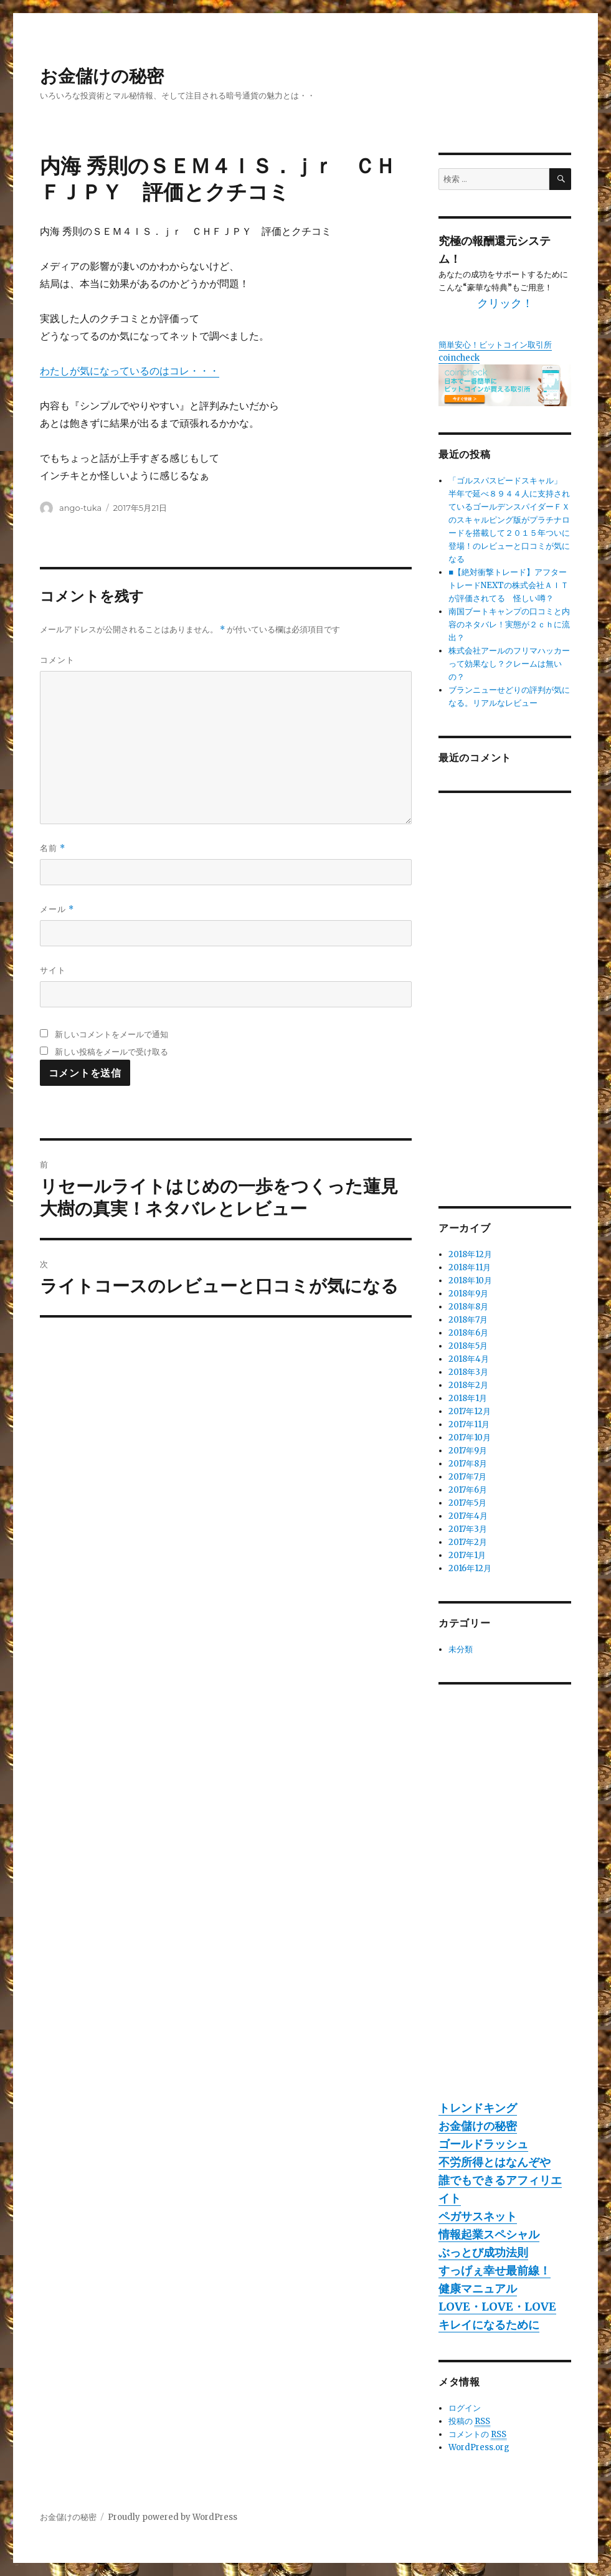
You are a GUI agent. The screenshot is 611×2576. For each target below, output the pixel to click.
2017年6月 (467, 1490)
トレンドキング (477, 2108)
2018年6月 (468, 1333)
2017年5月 (467, 1503)
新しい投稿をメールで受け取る (111, 1052)
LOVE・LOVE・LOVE (497, 2306)
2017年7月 (467, 1476)
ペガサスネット (477, 2216)
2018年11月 (469, 1267)
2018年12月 (470, 1254)
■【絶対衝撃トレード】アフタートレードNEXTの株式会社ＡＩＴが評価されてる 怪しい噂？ (508, 585)
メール (57, 909)
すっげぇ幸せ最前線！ (494, 2270)
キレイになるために (488, 2324)
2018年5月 (468, 1346)
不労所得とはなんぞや (494, 2162)
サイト (53, 970)
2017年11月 (469, 1424)
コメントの (477, 2434)
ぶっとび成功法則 (483, 2252)
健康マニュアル (477, 2288)
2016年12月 (469, 1568)
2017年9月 (467, 1450)
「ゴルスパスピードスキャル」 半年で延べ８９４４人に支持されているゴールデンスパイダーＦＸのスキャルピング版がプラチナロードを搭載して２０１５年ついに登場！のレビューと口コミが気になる (509, 519)
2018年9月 (468, 1293)
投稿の (469, 2421)
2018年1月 (467, 1398)
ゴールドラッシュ (483, 2144)
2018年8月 (468, 1306)
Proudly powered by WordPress (172, 2517)
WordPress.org (478, 2447)
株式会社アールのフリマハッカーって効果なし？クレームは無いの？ (509, 663)
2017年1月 (467, 1555)
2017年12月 (469, 1411)
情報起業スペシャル (488, 2234)
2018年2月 (468, 1385)
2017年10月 (469, 1437)
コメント (57, 660)
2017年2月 (467, 1542)
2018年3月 (468, 1372)
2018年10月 (470, 1280)
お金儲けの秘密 (102, 76)
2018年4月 (468, 1359)
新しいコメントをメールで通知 (111, 1034)
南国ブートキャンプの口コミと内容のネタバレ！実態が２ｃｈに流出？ (509, 624)
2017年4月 (468, 1516)
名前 (52, 848)
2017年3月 (467, 1529)
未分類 (460, 1649)
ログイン (464, 2408)
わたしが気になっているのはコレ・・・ (129, 370)
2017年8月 (467, 1463)
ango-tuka (80, 508)
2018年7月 (468, 1319)
